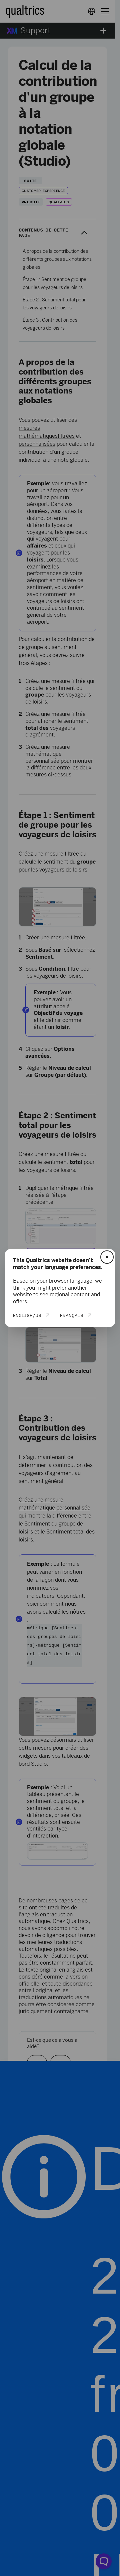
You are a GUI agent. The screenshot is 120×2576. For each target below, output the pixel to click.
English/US (27, 1315)
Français (71, 1315)
